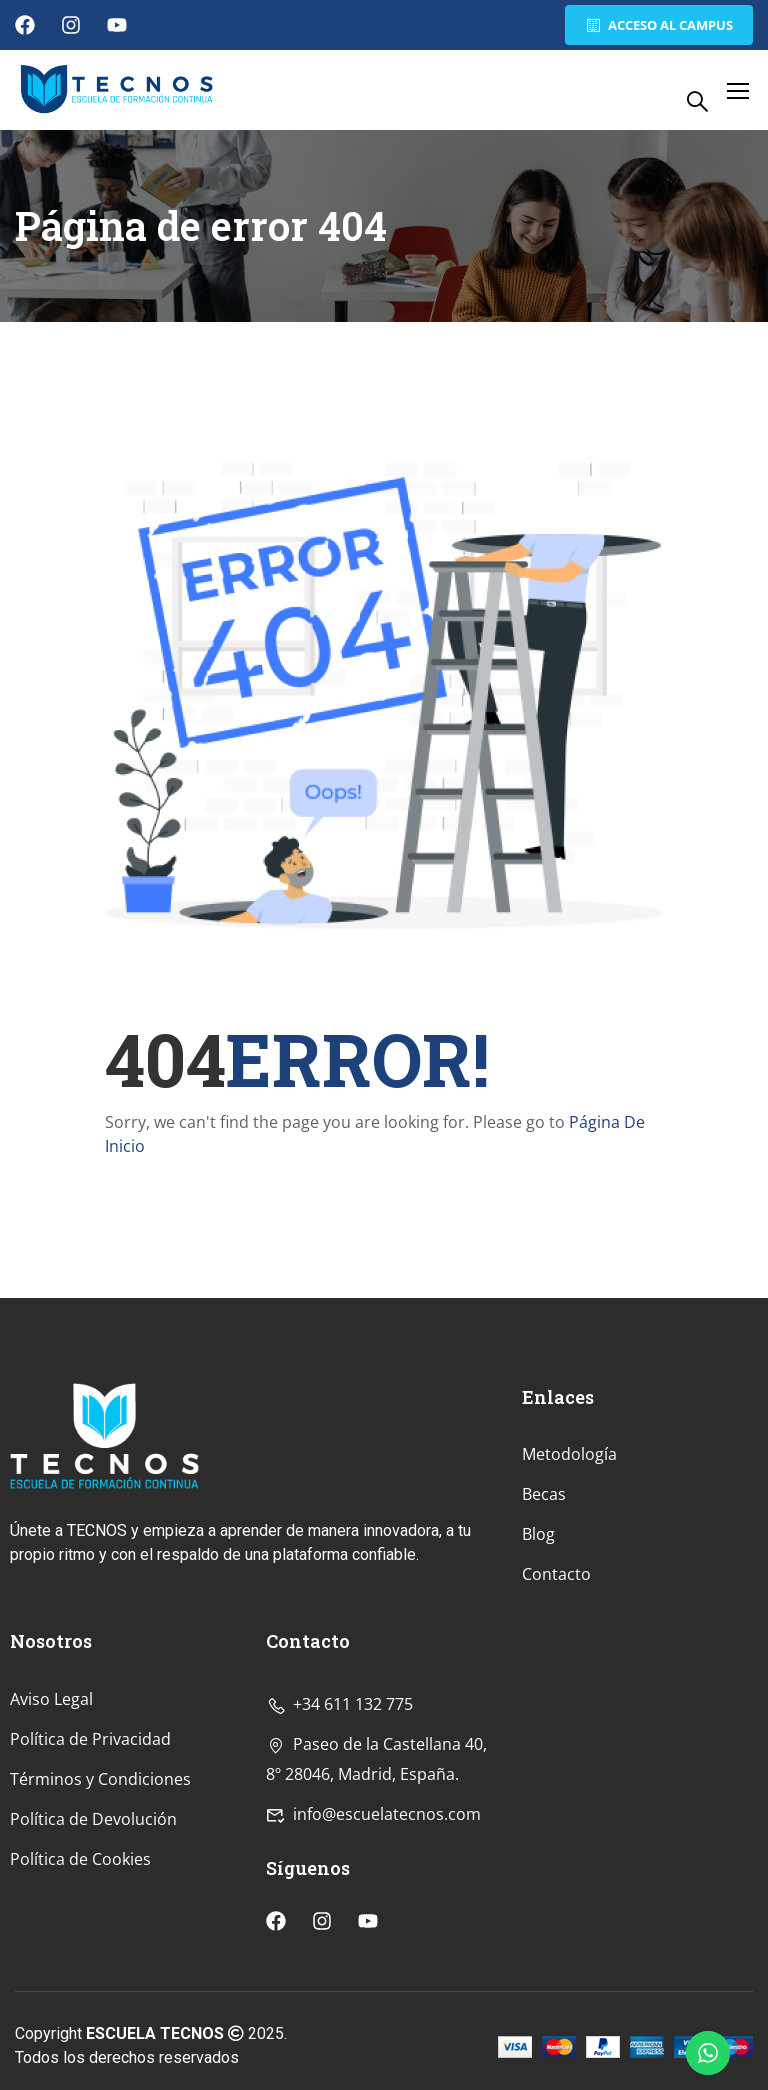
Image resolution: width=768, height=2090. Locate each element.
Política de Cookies (80, 1989)
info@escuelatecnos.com (373, 1944)
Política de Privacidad (90, 1869)
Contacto (556, 1705)
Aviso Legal (51, 1829)
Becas (544, 1625)
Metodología (569, 1585)
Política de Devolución (93, 1949)
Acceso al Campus (658, 25)
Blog (538, 1665)
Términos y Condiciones (100, 1909)
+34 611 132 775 (339, 1834)
